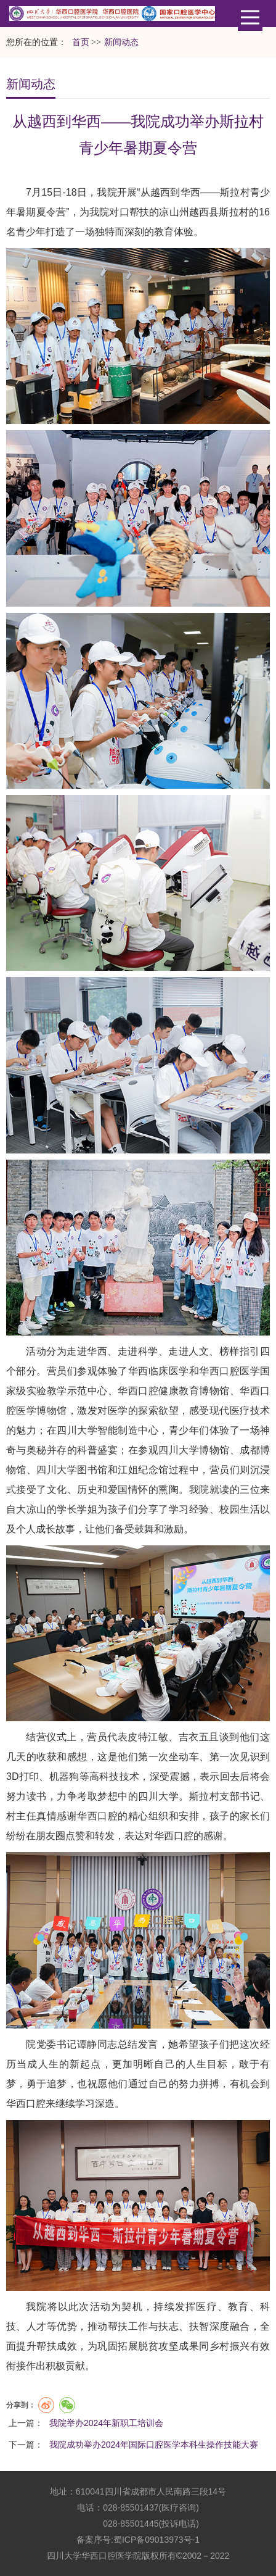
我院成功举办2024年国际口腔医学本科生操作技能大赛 (153, 2444)
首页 (80, 42)
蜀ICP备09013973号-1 (156, 2540)
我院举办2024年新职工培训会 (106, 2423)
